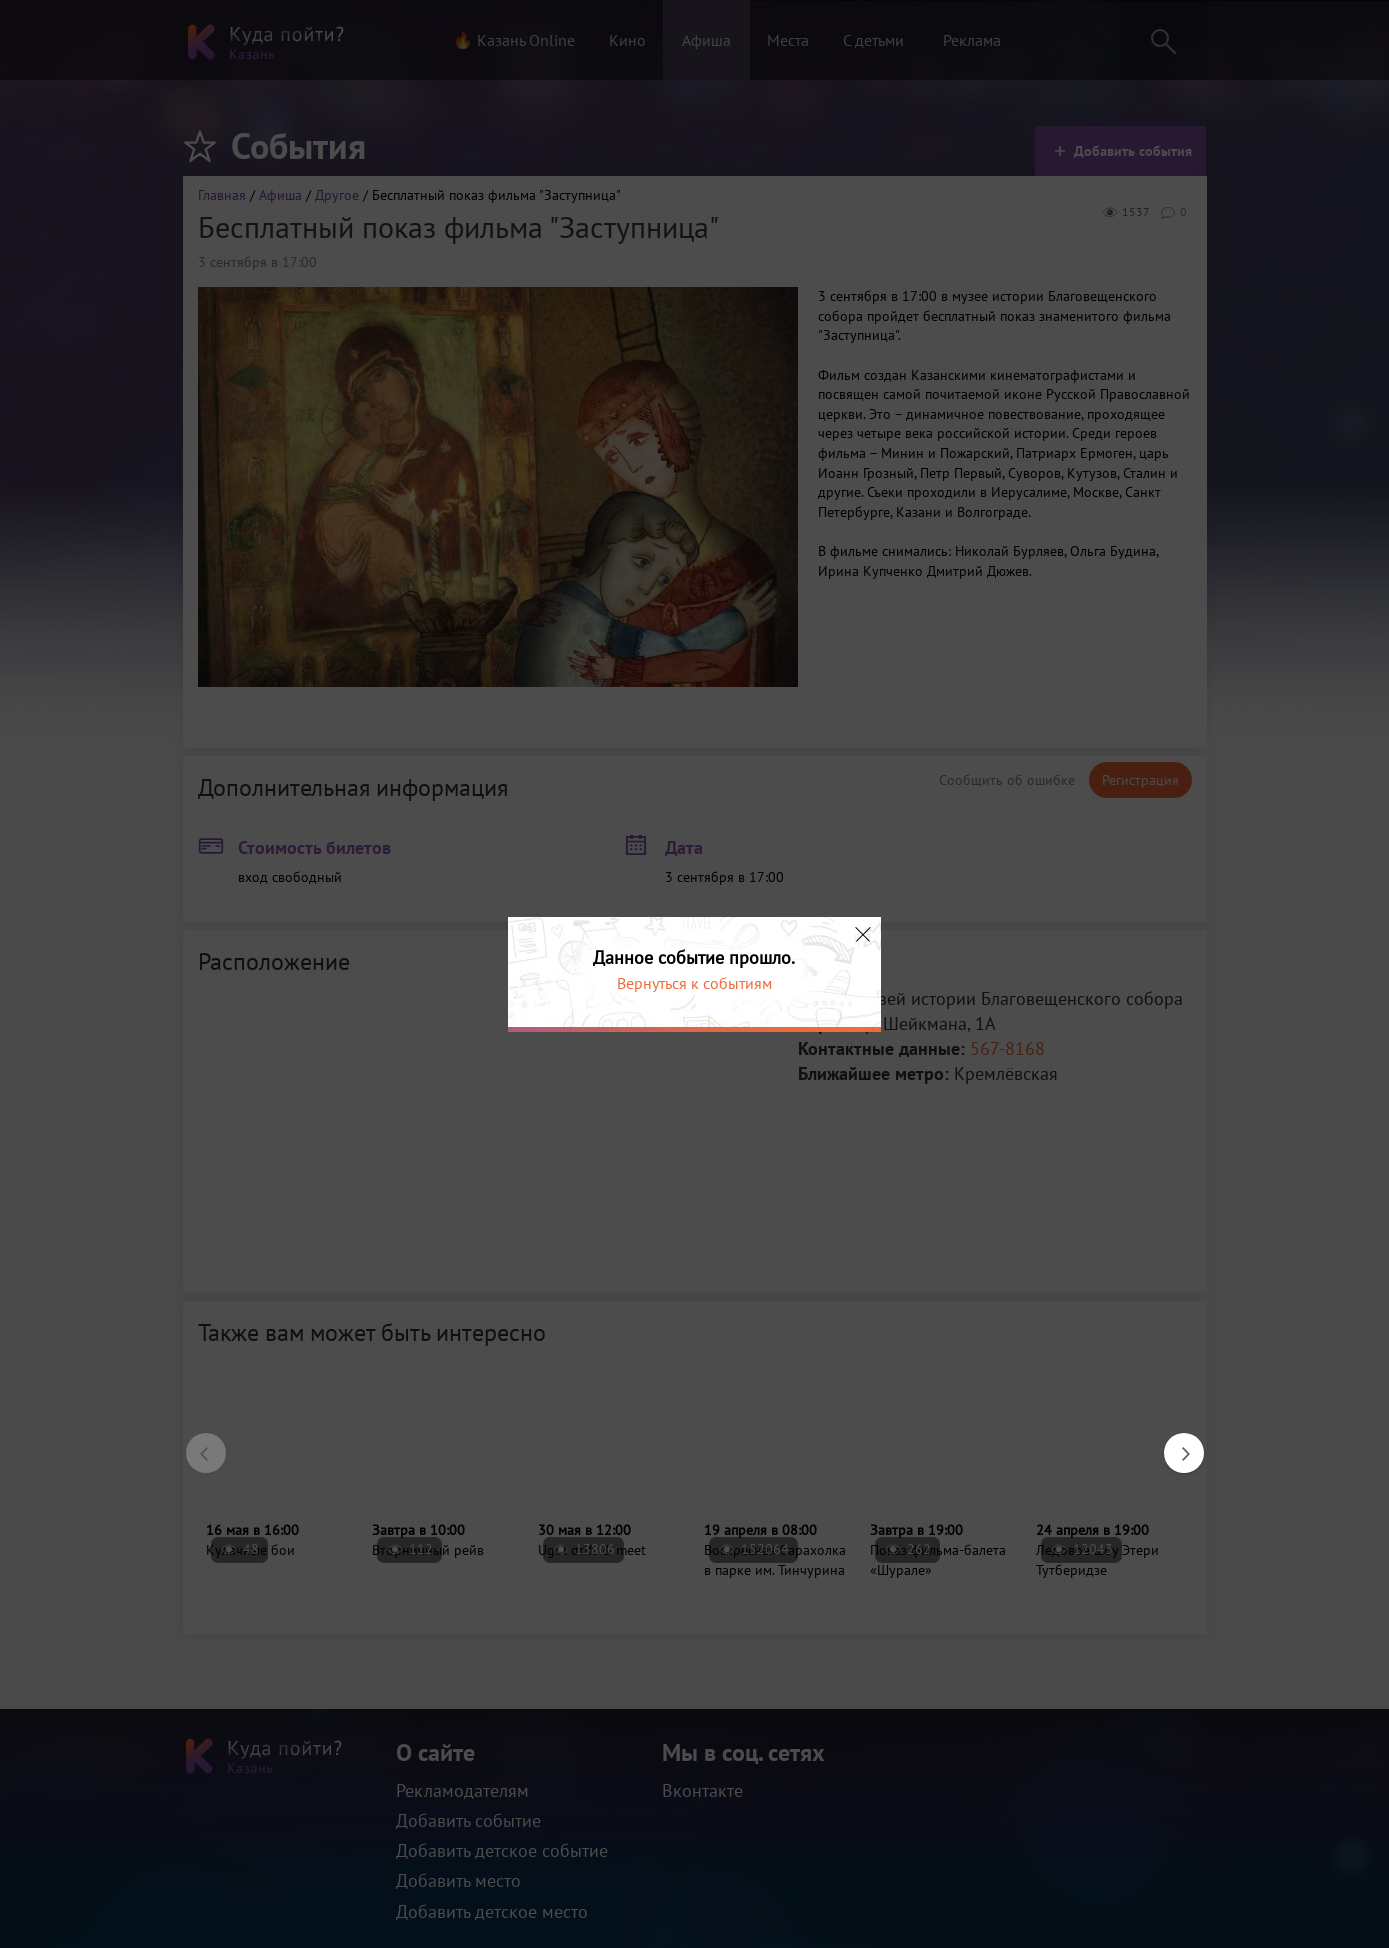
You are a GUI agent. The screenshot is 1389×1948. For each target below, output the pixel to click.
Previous (196, 1443)
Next (1174, 1443)
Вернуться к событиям (694, 983)
